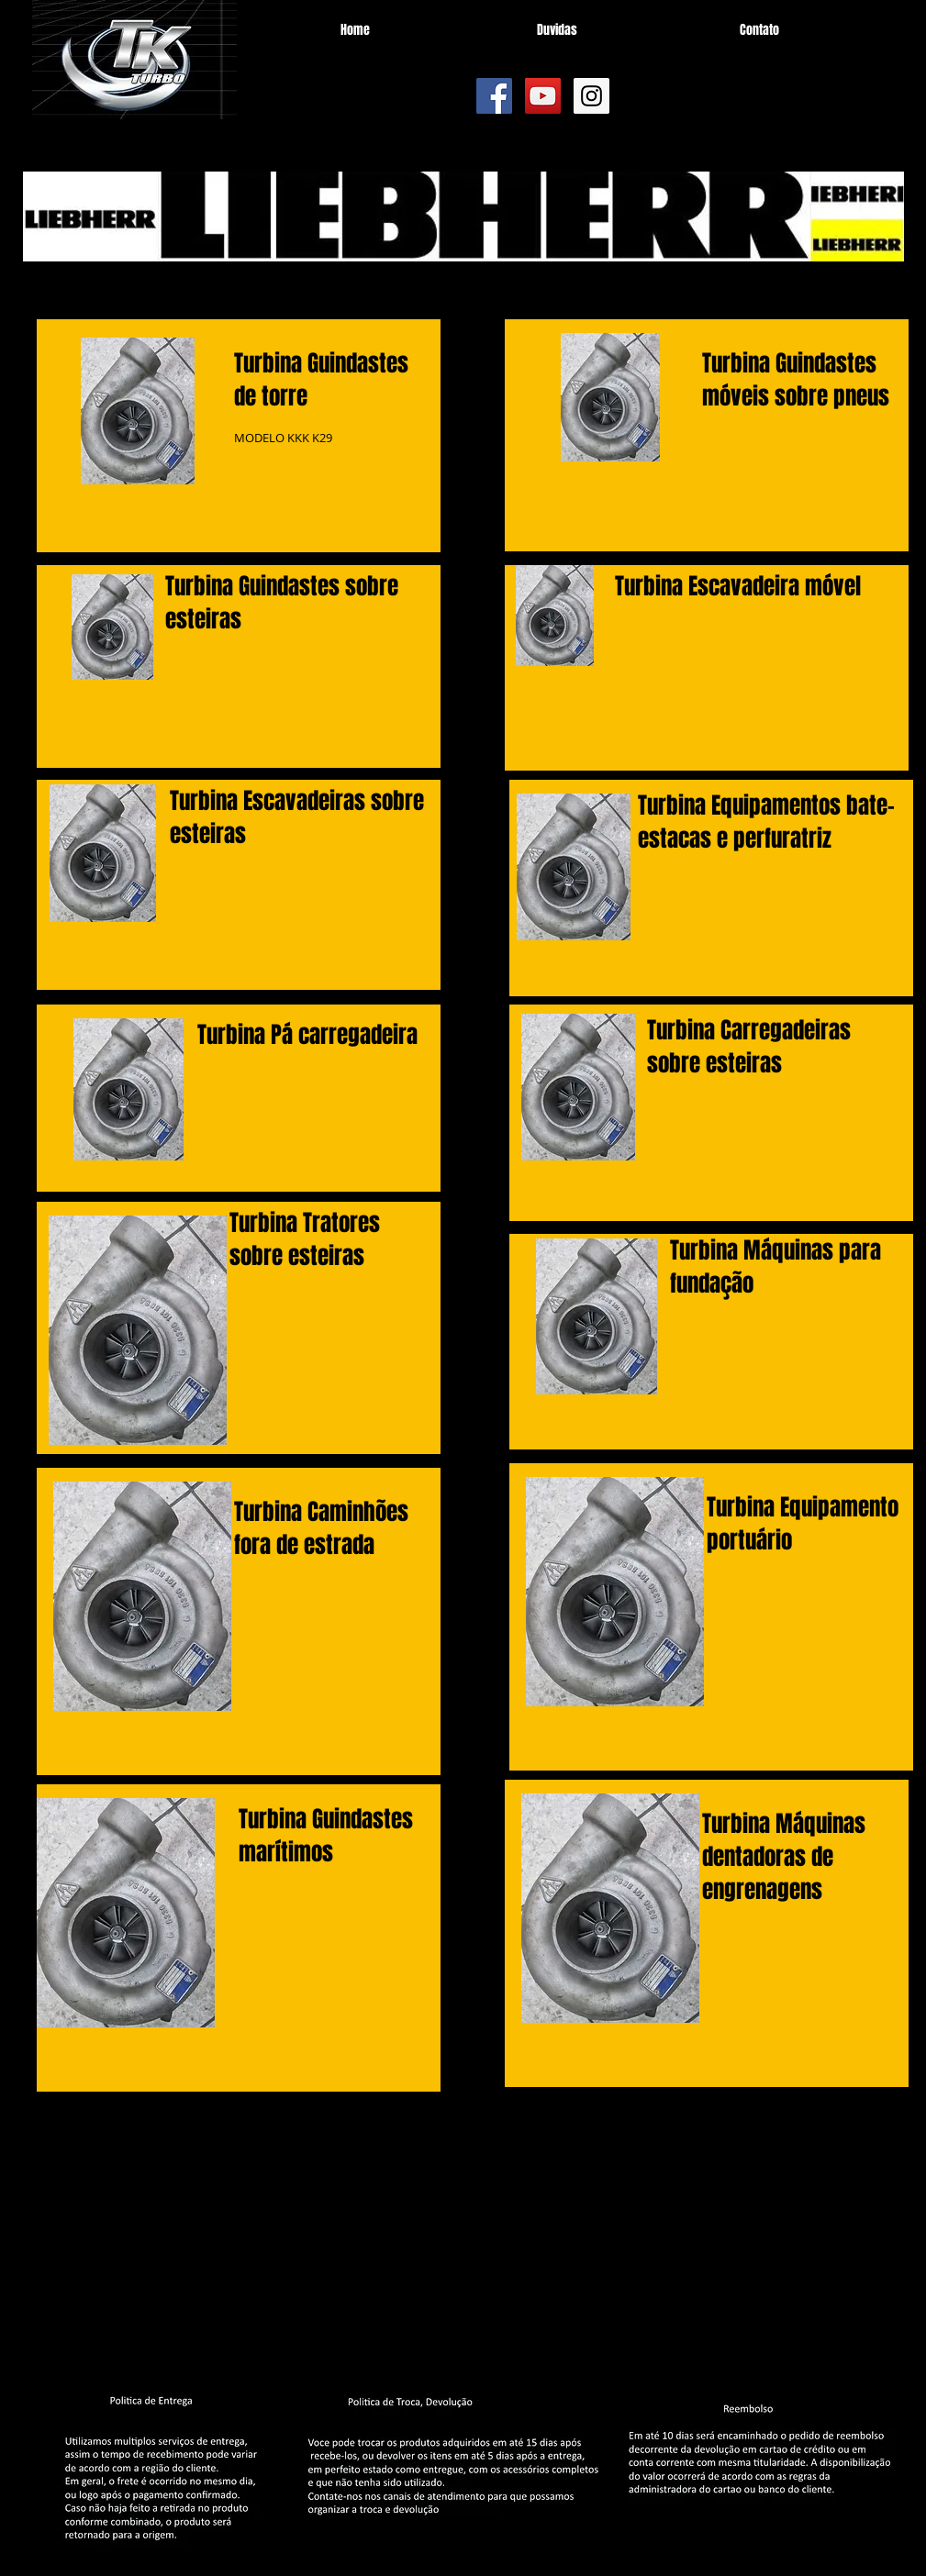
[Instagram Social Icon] (591, 96)
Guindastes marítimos (326, 1836)
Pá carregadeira (344, 1034)
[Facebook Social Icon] (494, 96)
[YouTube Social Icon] (543, 96)
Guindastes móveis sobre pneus (795, 380)
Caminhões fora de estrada (321, 1528)
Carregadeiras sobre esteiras (749, 1047)
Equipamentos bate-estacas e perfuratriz (766, 822)
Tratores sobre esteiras (304, 1239)
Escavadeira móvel (774, 586)
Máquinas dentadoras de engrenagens (783, 1856)
